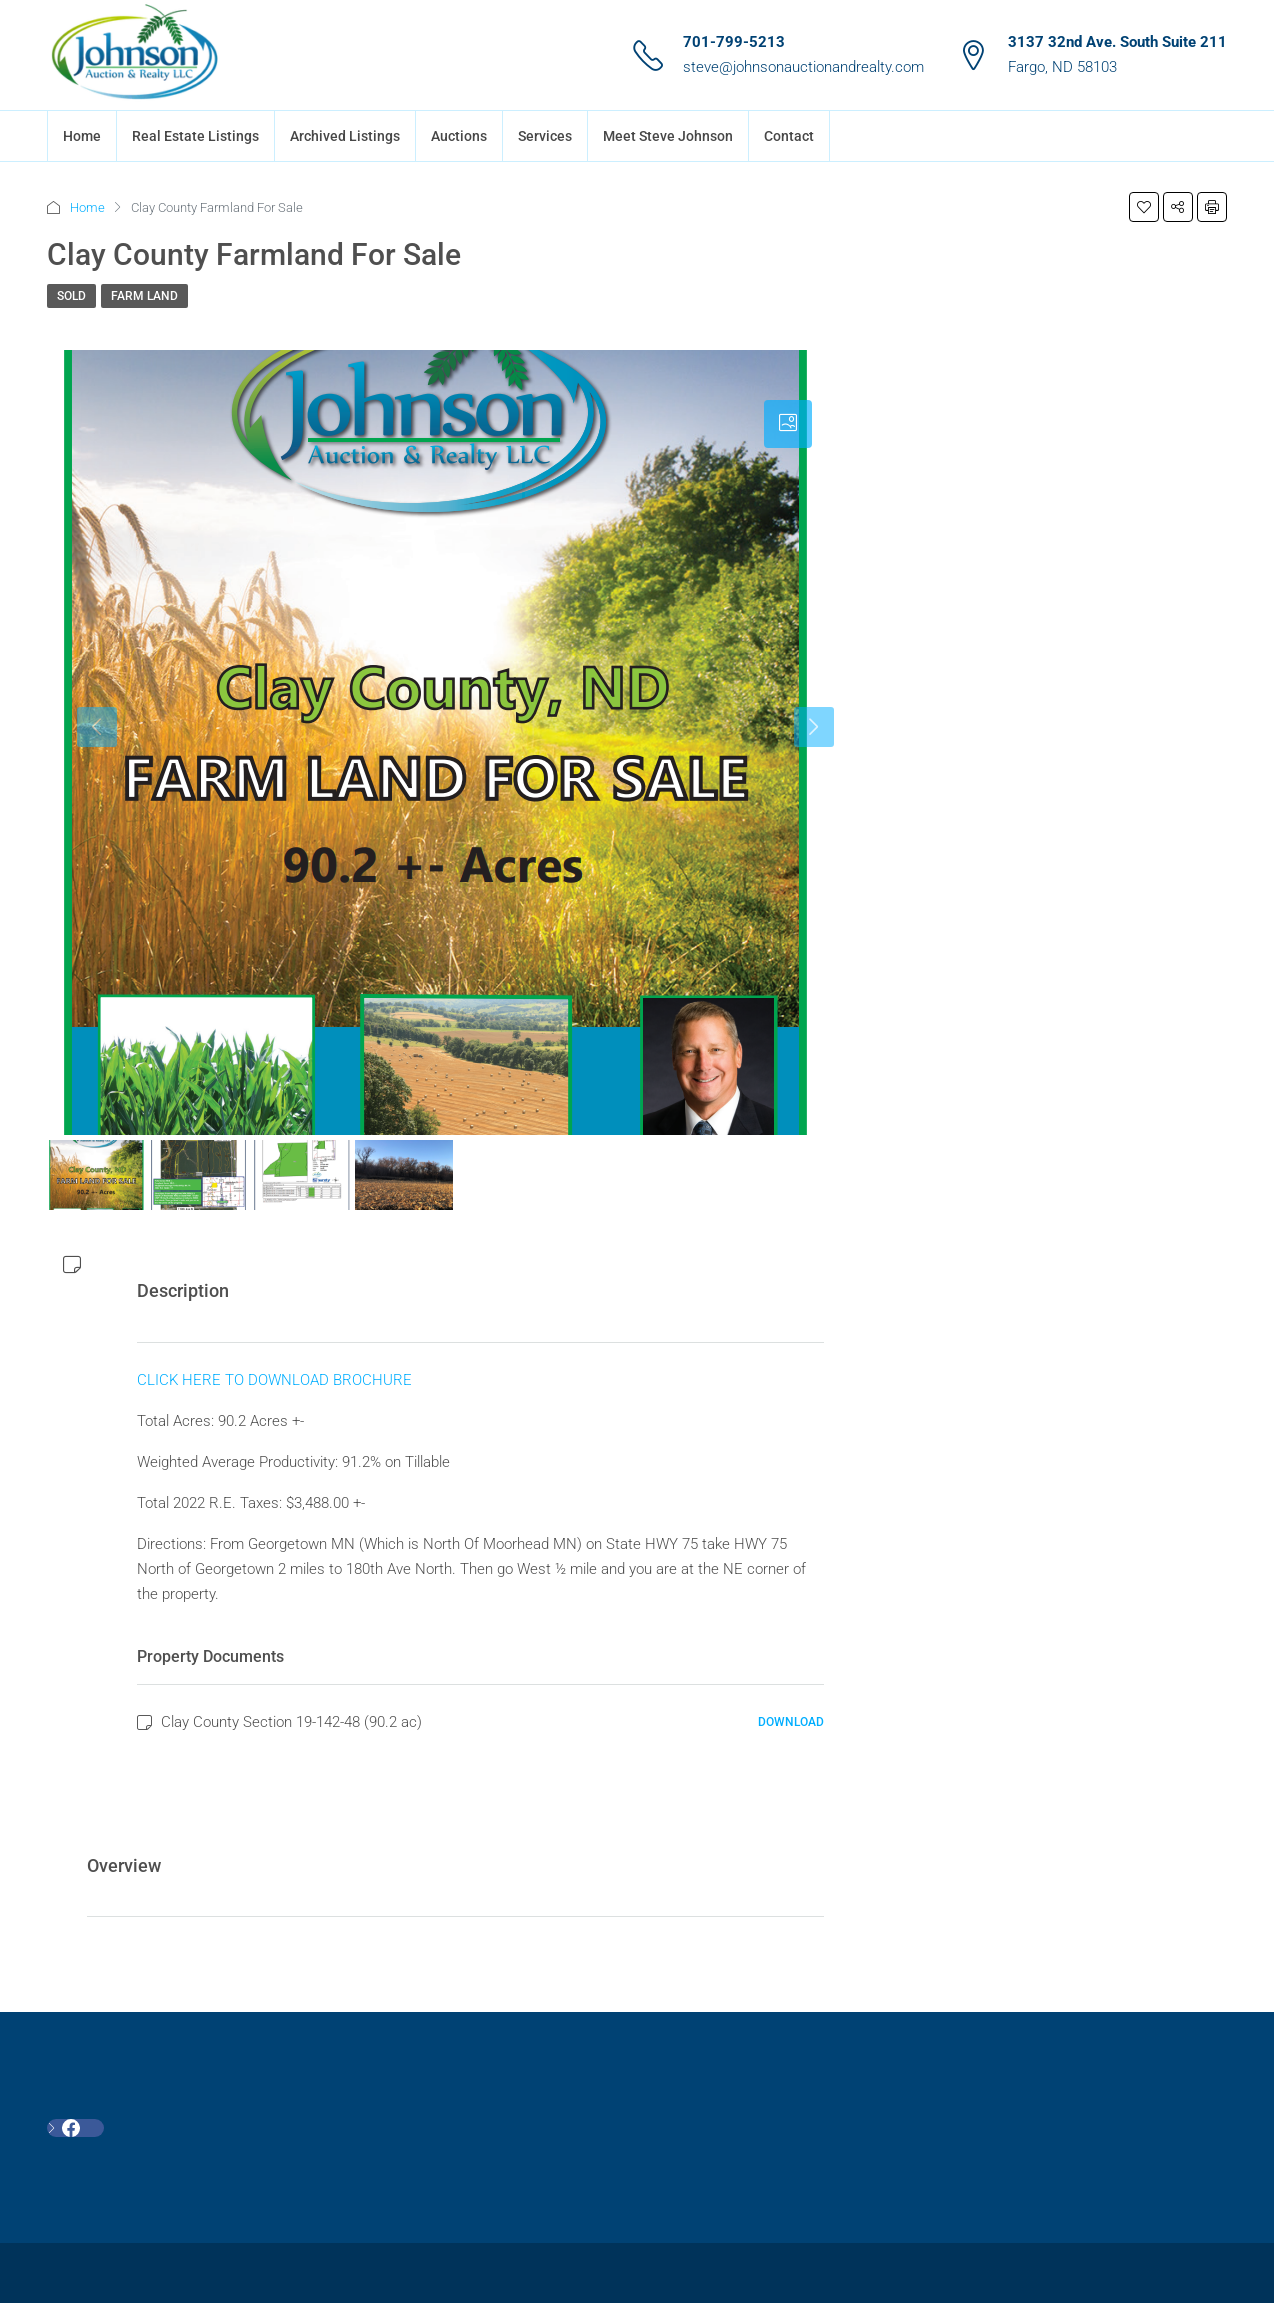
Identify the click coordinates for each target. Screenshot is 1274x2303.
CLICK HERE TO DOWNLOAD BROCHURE (274, 1380)
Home (82, 136)
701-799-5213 (734, 42)
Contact (789, 136)
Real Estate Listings (195, 136)
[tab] (788, 424)
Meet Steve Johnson (668, 136)
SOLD (71, 296)
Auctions (459, 136)
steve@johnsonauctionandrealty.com (803, 67)
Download (791, 1722)
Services (545, 136)
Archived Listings (345, 136)
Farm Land (144, 296)
